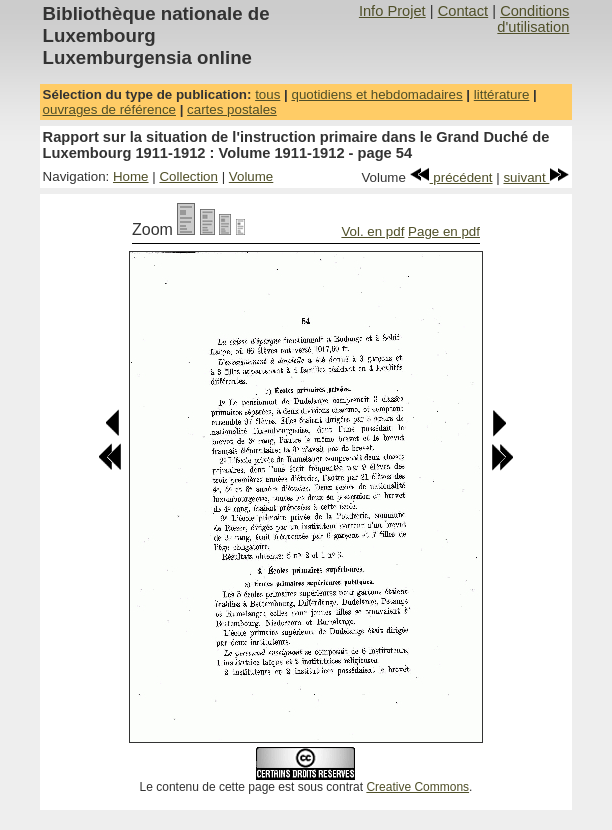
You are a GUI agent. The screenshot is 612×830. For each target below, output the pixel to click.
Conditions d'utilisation (533, 19)
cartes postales (232, 109)
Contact (463, 11)
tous (267, 94)
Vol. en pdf (372, 231)
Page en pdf (444, 231)
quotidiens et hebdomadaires (376, 94)
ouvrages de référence (109, 109)
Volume (251, 176)
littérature (502, 94)
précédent (451, 177)
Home (131, 176)
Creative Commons (417, 787)
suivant (536, 177)
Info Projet (392, 11)
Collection (188, 176)
